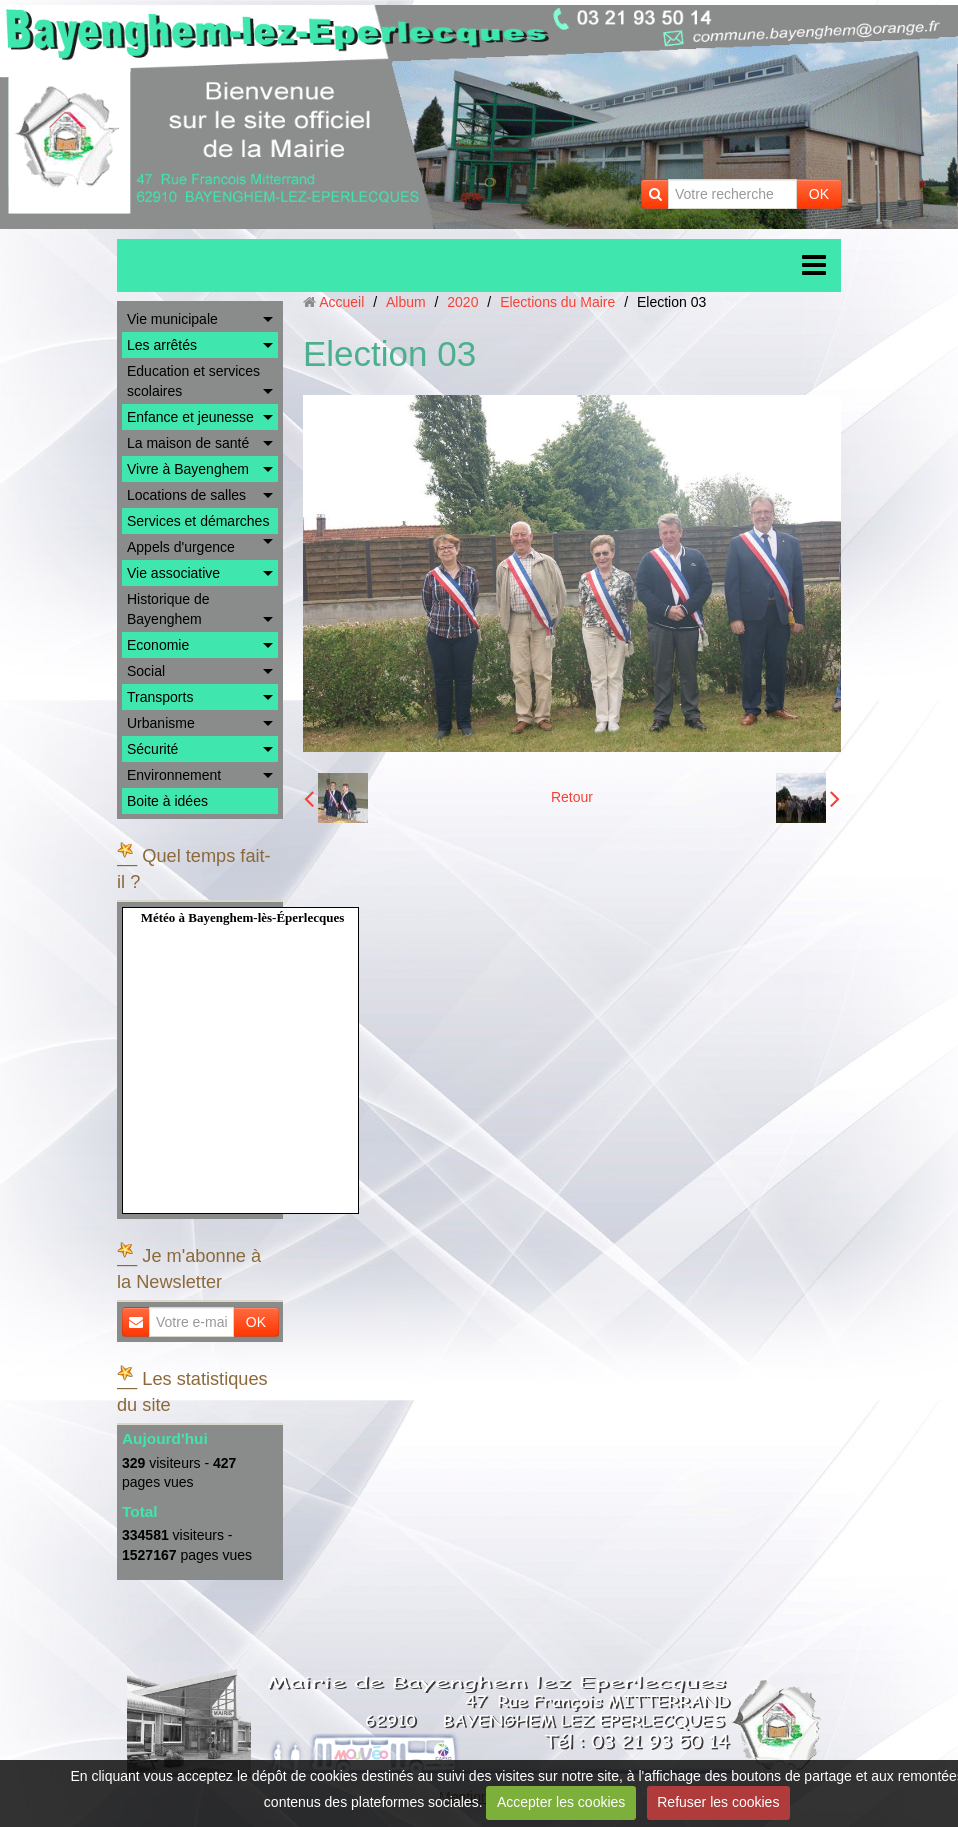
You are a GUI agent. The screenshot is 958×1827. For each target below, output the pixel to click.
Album (406, 302)
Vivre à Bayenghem (188, 469)
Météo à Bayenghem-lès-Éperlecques (243, 917)
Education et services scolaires (193, 381)
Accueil (341, 302)
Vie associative (173, 573)
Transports (160, 697)
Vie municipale (172, 319)
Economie (158, 645)
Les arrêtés (162, 345)
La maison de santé (188, 443)
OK (819, 194)
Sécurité (152, 749)
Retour (572, 797)
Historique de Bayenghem (168, 609)
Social (146, 671)
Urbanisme (161, 723)
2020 (462, 302)
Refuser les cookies (718, 1802)
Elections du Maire (557, 302)
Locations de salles (186, 495)
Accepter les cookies (561, 1802)
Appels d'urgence (181, 547)
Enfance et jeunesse (190, 417)
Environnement (174, 775)
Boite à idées (167, 801)
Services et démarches (198, 521)
